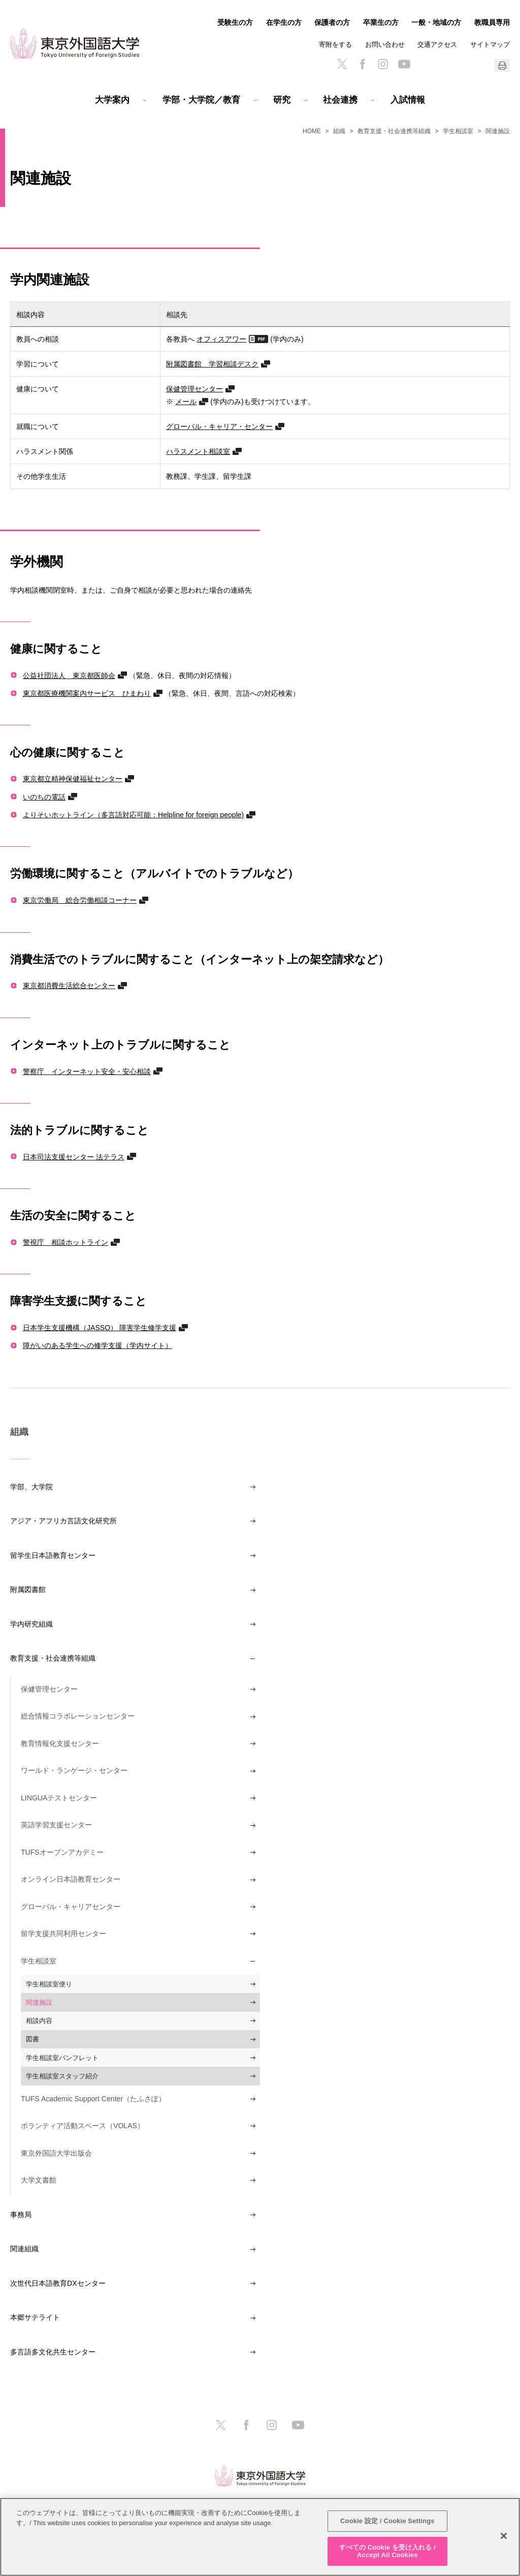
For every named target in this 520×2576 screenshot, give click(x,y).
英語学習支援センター (56, 1825)
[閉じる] (504, 2536)
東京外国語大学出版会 (56, 2153)
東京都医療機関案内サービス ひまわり (87, 693)
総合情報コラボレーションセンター (78, 1716)
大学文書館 (38, 2180)
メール (186, 401)
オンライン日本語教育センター (70, 1879)
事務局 (20, 2215)
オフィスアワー (221, 339)
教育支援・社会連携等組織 (394, 131)
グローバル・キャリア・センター (219, 426)
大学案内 (112, 100)
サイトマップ (490, 44)
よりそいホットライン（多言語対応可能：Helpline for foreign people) (133, 814)
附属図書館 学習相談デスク (212, 364)
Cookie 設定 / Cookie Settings (387, 2521)
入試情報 (408, 100)
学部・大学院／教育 (201, 100)
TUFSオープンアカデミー (62, 1852)
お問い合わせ (385, 44)
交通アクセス (437, 44)
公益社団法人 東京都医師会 (69, 675)
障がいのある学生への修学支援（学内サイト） (97, 1345)
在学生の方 (284, 22)
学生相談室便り (49, 1984)
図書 (32, 2039)
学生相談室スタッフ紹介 (62, 2076)
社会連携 (340, 100)
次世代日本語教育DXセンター (58, 2283)
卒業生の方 (381, 22)
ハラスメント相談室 (198, 451)
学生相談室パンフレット (62, 2058)
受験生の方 (235, 22)
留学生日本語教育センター (52, 1555)
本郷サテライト (35, 2317)
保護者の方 (332, 22)
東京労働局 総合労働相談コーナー (80, 900)
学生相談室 (458, 131)
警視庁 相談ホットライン (65, 1242)
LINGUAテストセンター (59, 1798)
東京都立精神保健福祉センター (72, 778)
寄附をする (335, 44)
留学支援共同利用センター (63, 1933)
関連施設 (39, 2002)
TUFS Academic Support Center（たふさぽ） (93, 2099)
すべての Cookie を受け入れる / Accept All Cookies (387, 2551)
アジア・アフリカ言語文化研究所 (63, 1521)
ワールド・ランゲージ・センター (74, 1770)
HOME (312, 131)
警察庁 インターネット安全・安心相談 (87, 1071)
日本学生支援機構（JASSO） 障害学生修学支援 (99, 1327)
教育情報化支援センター (60, 1743)
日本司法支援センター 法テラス (73, 1156)
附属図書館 (28, 1589)
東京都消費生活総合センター (69, 985)
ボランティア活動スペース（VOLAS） (82, 2126)
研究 (281, 100)
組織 (339, 131)
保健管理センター (194, 388)
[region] (260, 2537)
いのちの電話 (44, 797)
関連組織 (24, 2249)
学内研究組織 (31, 1624)
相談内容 (39, 2021)
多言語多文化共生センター (52, 2352)
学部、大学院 (31, 1487)
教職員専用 (492, 22)
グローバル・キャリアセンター (70, 1907)
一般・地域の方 (436, 22)
